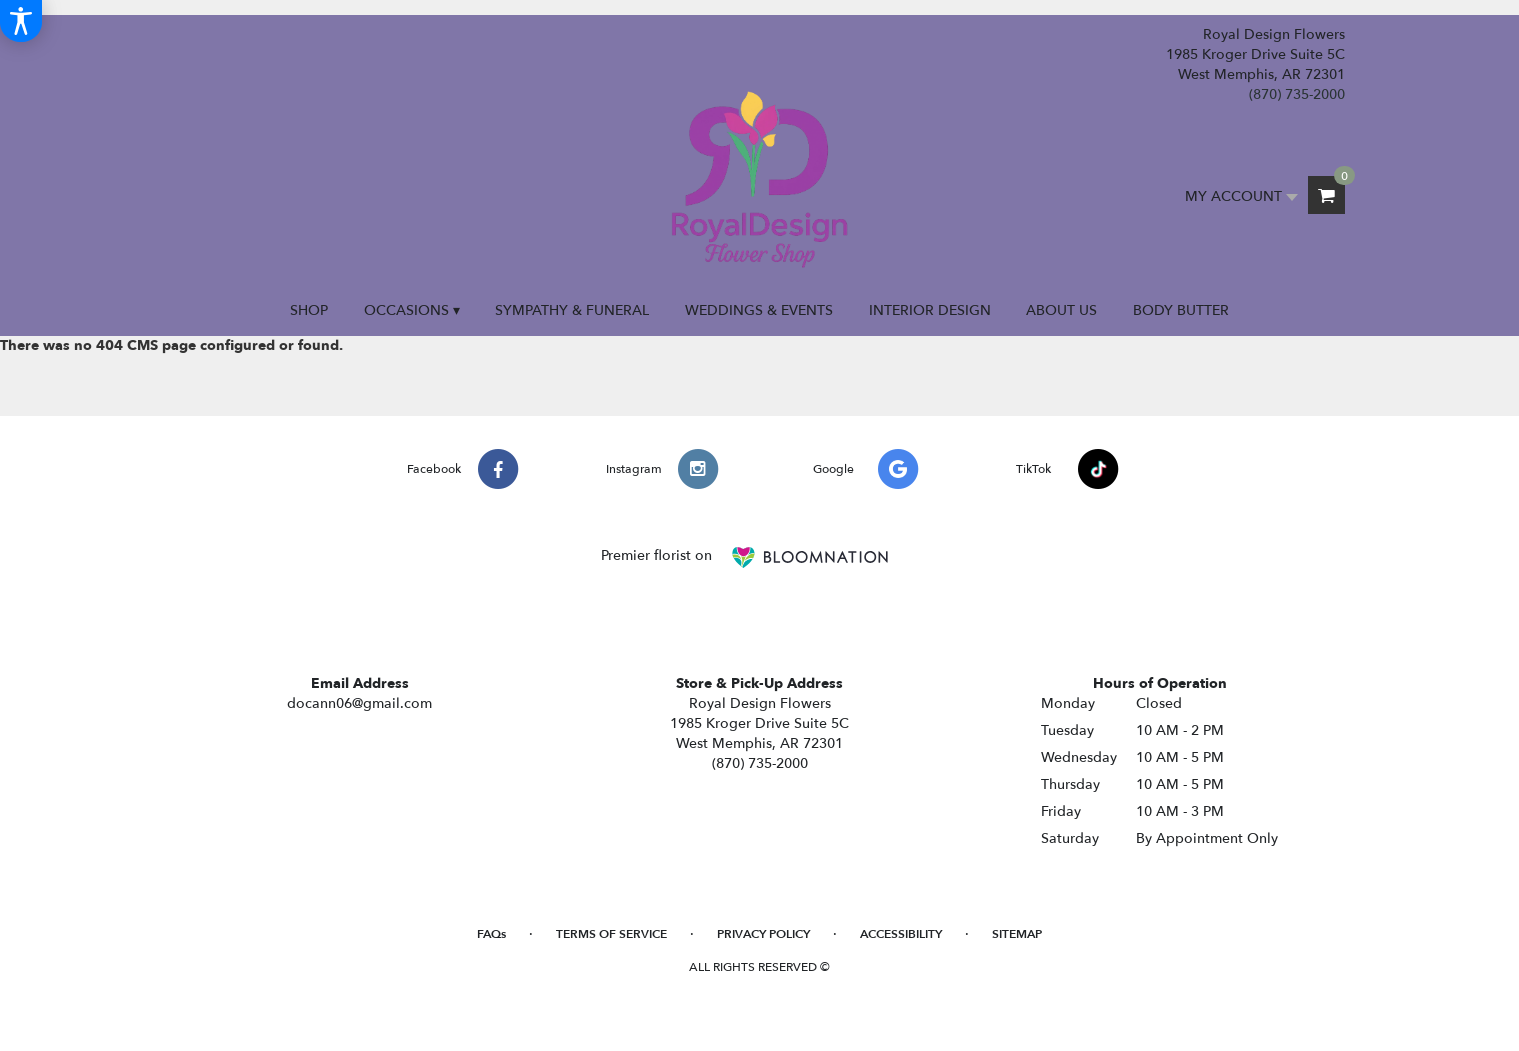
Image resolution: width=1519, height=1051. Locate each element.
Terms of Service (611, 934)
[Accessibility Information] (21, 21)
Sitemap (1017, 934)
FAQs (491, 934)
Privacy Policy (763, 934)
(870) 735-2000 (1297, 94)
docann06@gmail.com (359, 703)
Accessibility (901, 934)
